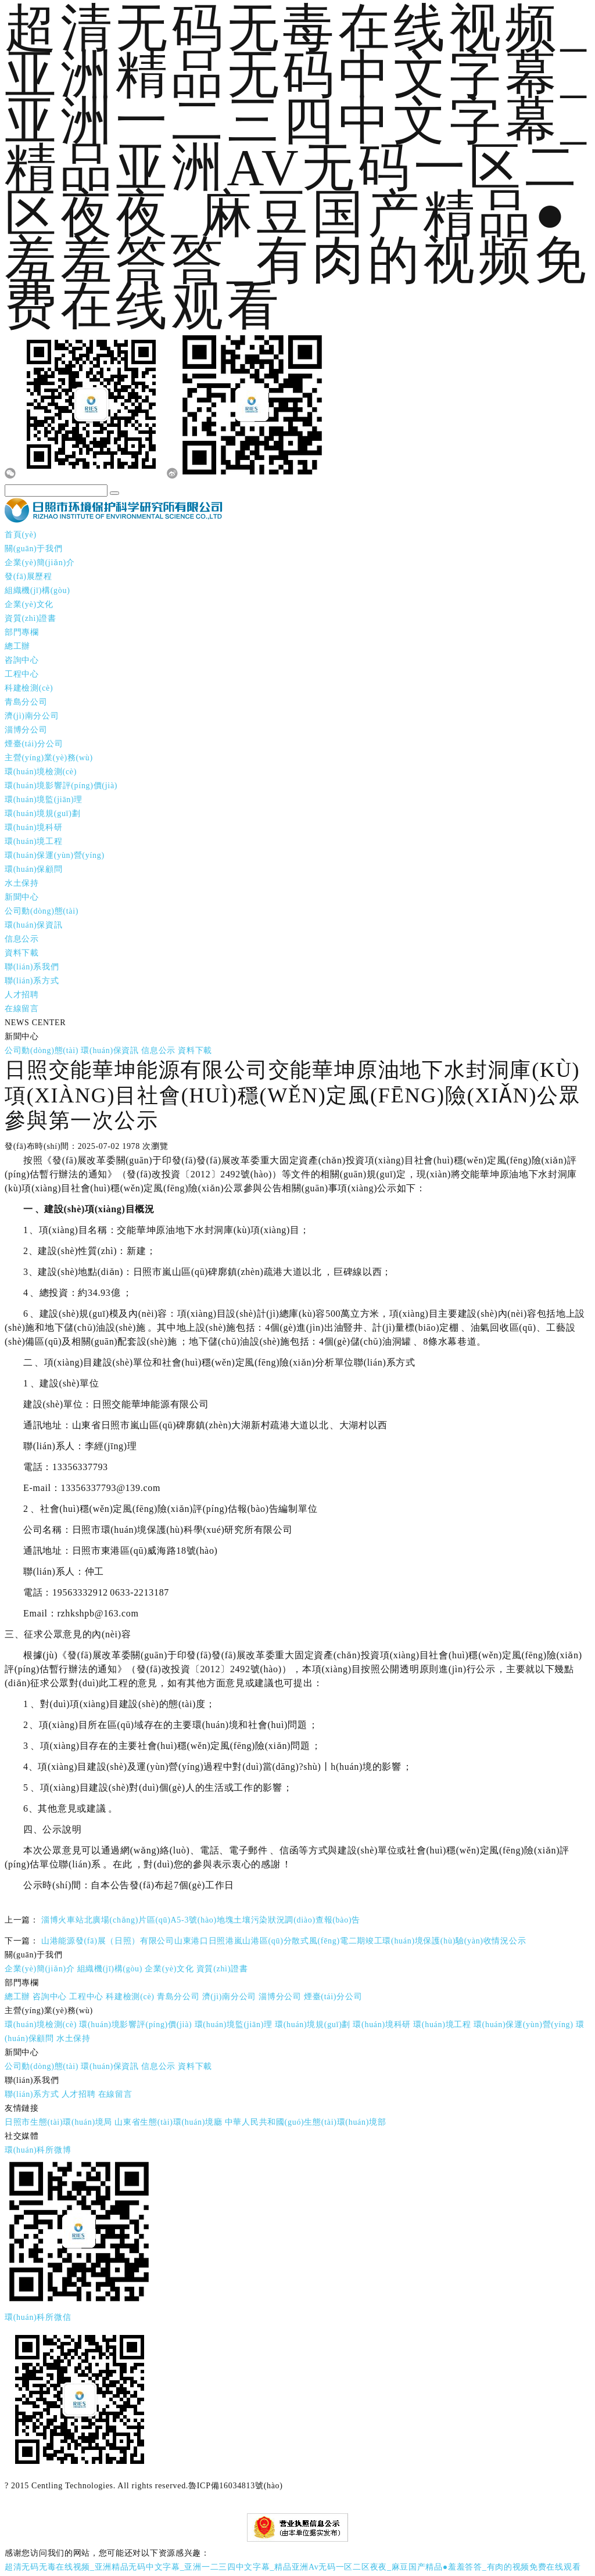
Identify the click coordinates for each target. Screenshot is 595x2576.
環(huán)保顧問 (34, 866)
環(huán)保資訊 (34, 922)
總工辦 (17, 643)
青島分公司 (26, 699)
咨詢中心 (22, 657)
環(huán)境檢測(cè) (41, 768)
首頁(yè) (21, 531)
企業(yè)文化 (29, 601)
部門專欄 (22, 629)
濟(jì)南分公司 (32, 713)
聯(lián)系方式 (32, 977)
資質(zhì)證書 (30, 615)
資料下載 (22, 950)
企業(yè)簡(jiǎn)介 (39, 559)
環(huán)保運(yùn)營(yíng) (55, 852)
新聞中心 (22, 894)
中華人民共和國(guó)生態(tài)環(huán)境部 (305, 2119)
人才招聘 (22, 991)
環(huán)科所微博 (38, 2147)
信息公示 (22, 936)
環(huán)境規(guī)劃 (42, 810)
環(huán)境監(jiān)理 (44, 796)
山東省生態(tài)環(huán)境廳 (168, 2119)
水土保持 (22, 880)
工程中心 (22, 671)
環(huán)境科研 (34, 824)
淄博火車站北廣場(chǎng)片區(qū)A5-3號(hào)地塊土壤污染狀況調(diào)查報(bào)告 (200, 1917)
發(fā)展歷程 (28, 573)
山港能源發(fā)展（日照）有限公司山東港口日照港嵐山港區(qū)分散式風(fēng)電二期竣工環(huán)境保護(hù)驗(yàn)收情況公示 (283, 1938)
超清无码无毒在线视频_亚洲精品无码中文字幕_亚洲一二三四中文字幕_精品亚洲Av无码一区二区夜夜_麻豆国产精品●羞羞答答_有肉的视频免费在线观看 (292, 2564)
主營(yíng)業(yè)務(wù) (49, 754)
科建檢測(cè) (29, 685)
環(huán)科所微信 (38, 2314)
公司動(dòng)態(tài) (41, 908)
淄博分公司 (26, 727)
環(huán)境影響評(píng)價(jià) (61, 782)
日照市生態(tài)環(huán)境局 (58, 2119)
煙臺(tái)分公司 (34, 740)
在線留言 (22, 1005)
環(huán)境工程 (34, 838)
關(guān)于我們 (34, 545)
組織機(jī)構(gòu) (37, 587)
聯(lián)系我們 (32, 964)
